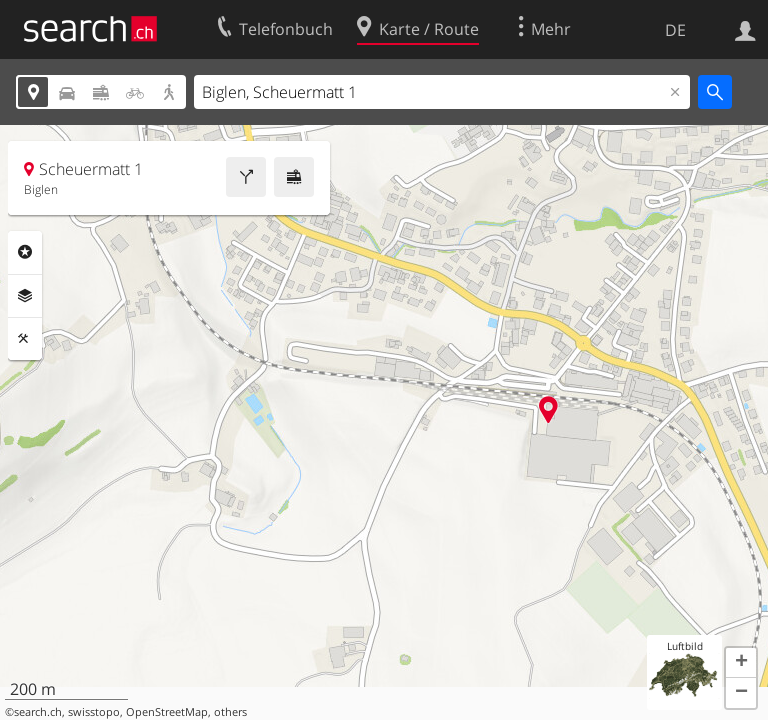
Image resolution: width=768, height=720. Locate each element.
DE (675, 30)
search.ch (38, 712)
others (230, 712)
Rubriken (25, 252)
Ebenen (25, 296)
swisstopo (94, 712)
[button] (741, 663)
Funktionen (25, 339)
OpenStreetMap (167, 712)
